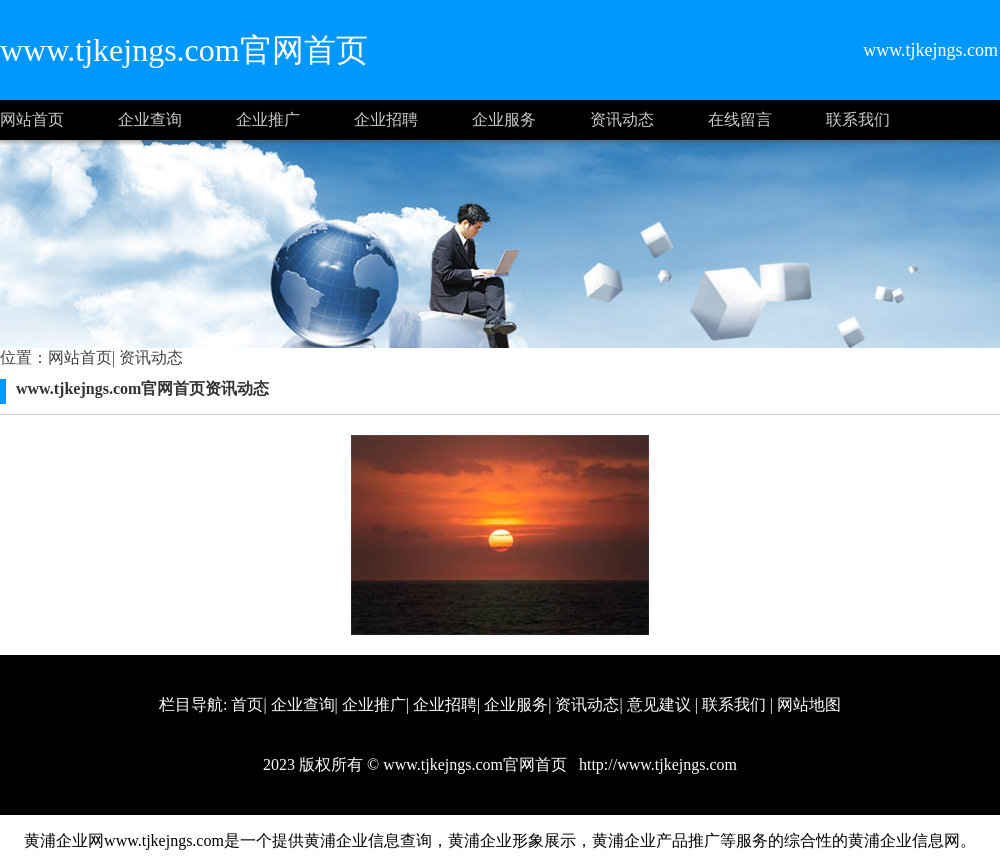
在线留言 (740, 119)
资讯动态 (622, 119)
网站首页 (32, 119)
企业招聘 (386, 119)
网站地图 (809, 704)
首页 (247, 704)
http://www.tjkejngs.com (656, 764)
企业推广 (268, 119)
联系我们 (858, 119)
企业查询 (150, 119)
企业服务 (504, 119)
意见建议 (659, 704)
